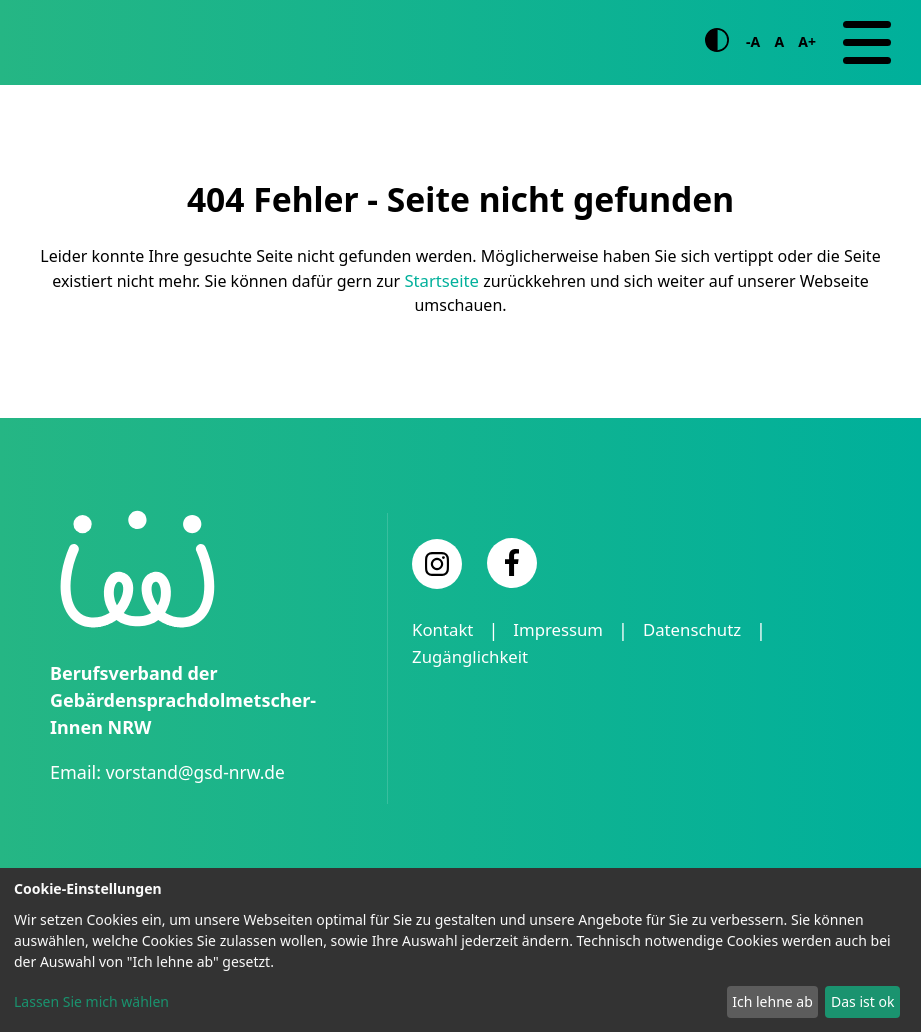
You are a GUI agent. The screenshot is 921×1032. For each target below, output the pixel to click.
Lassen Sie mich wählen (91, 1001)
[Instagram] (437, 604)
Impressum (566, 670)
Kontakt (445, 670)
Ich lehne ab (772, 1001)
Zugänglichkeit (474, 697)
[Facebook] (512, 603)
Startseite (442, 321)
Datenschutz (706, 670)
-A (753, 62)
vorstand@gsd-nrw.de (199, 812)
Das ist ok (862, 1001)
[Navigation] (867, 63)
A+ (807, 62)
